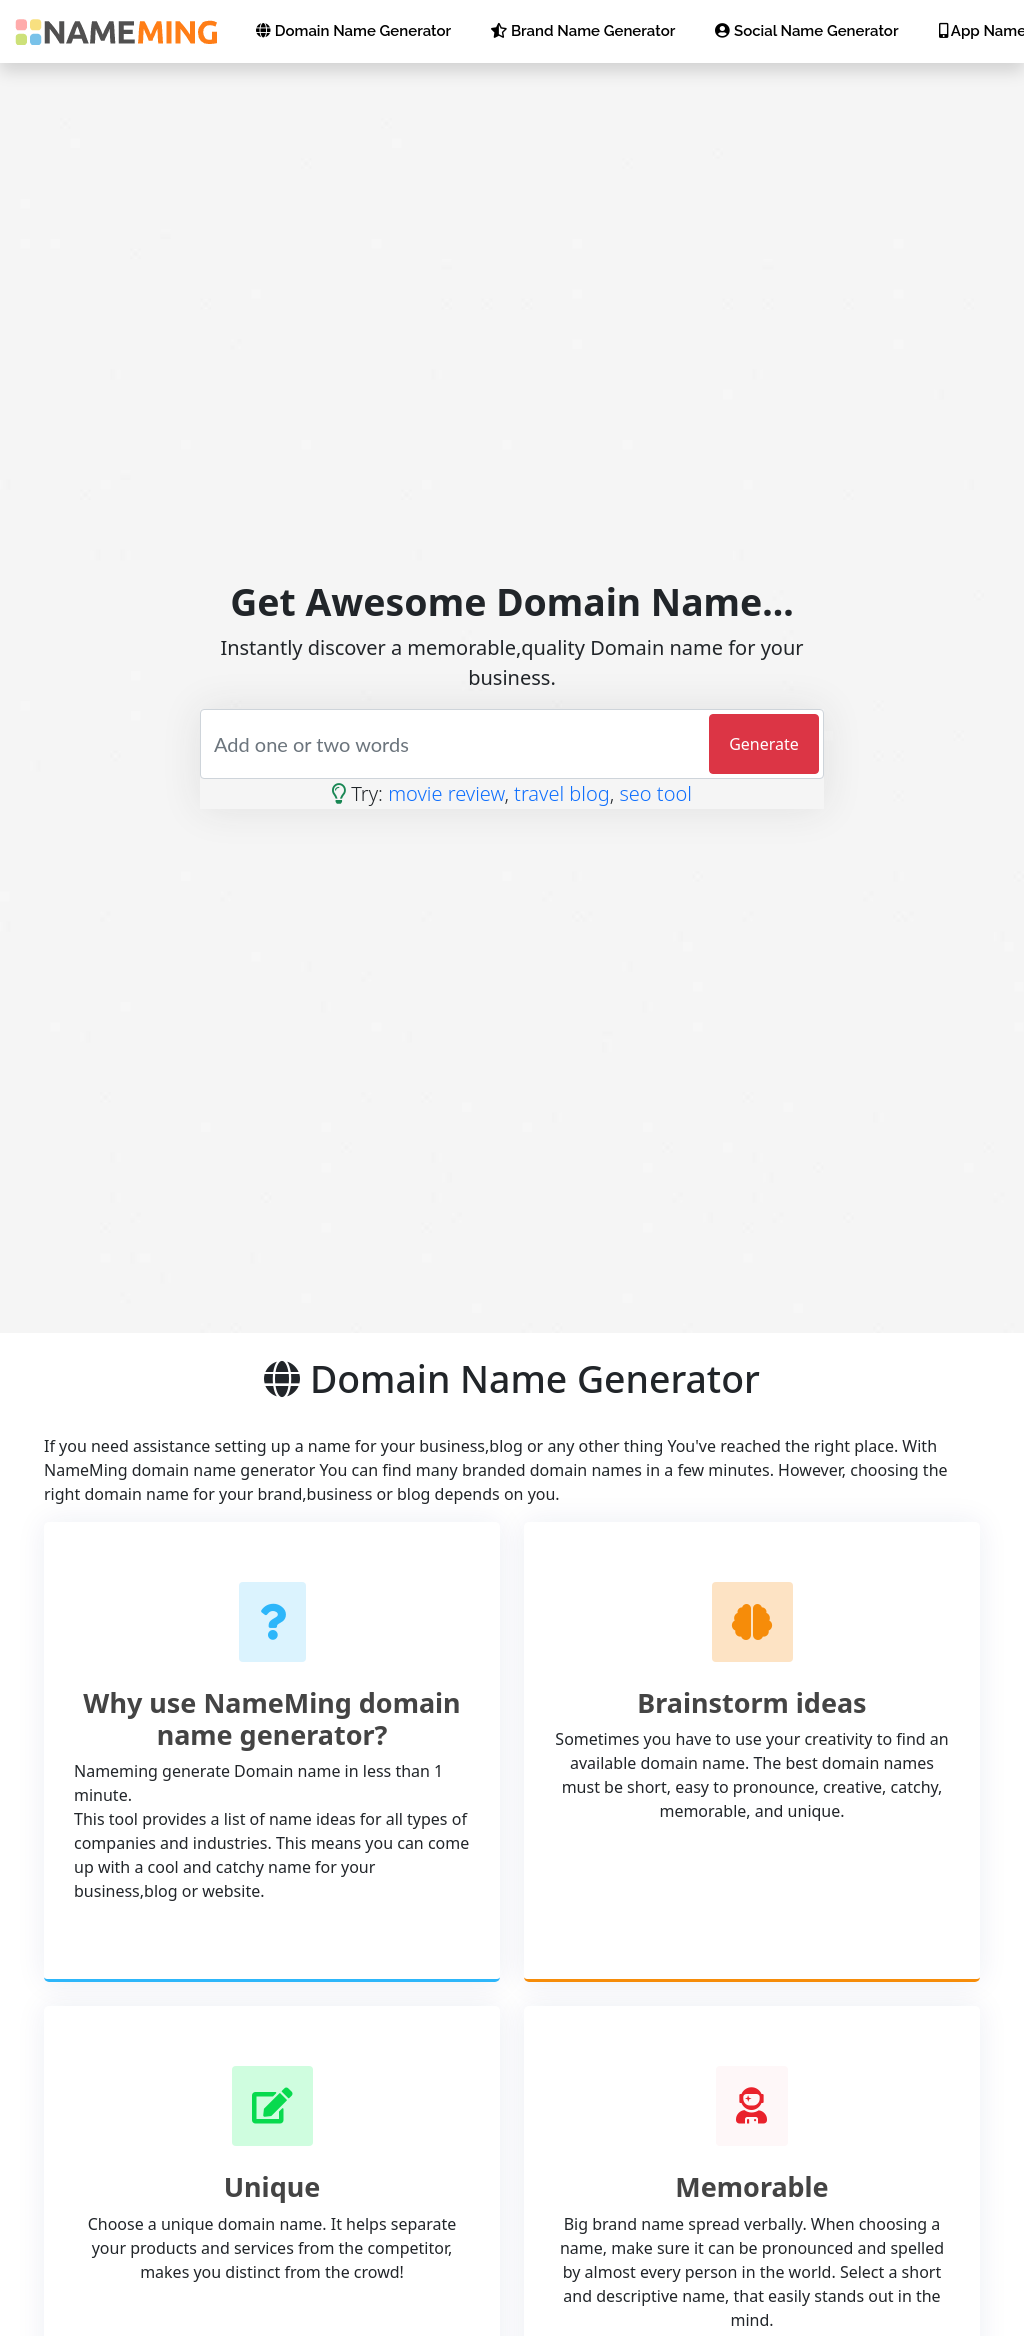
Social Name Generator (806, 31)
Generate (764, 744)
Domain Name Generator (353, 31)
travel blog (562, 793)
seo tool (655, 793)
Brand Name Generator (583, 31)
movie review (446, 793)
